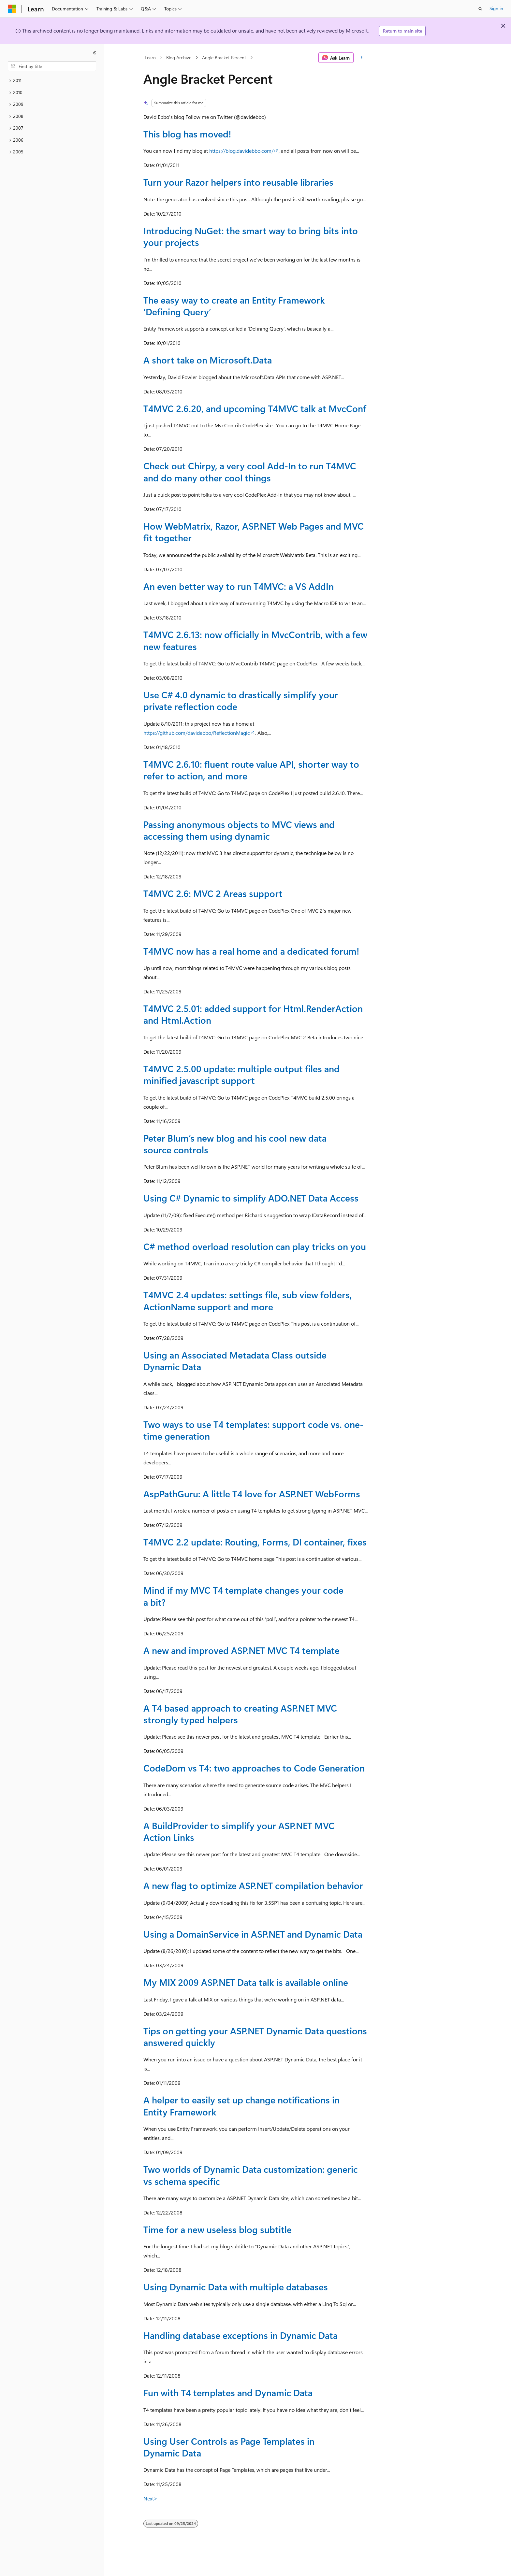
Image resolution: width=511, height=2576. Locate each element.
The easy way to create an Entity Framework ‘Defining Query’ (234, 306)
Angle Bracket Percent (224, 57)
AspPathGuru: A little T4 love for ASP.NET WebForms (251, 1493)
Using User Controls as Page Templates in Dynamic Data (228, 2447)
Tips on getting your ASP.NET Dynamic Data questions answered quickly (255, 2036)
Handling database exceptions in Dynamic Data (240, 2335)
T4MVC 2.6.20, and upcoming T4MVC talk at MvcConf (254, 408)
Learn (150, 57)
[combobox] (52, 66)
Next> (150, 2498)
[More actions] (362, 57)
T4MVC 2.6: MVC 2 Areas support (213, 893)
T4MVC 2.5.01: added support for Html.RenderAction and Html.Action (253, 1014)
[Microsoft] (12, 9)
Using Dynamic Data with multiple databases (235, 2287)
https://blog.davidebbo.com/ (241, 150)
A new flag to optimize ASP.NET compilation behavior (253, 1885)
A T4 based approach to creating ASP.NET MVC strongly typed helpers (240, 1714)
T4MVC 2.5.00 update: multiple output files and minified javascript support (241, 1074)
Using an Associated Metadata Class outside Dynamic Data (235, 1361)
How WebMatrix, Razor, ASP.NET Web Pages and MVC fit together (253, 532)
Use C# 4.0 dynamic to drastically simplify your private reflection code (240, 700)
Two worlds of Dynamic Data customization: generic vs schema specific (250, 2175)
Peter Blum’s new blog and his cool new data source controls (235, 1144)
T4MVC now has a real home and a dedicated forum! (251, 951)
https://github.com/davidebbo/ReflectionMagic (196, 732)
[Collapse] (94, 53)
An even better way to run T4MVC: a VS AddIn (238, 586)
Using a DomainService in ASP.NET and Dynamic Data (252, 1934)
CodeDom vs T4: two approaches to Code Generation (254, 1768)
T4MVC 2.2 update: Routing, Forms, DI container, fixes (255, 1542)
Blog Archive (178, 57)
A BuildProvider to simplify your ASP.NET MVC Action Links (239, 1831)
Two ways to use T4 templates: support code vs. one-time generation (253, 1430)
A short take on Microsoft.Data (207, 360)
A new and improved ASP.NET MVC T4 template (241, 1650)
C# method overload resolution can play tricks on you (254, 1246)
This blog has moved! (187, 134)
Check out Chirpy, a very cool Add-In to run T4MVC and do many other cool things (249, 471)
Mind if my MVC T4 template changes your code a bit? (243, 1596)
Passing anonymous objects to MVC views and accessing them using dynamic (239, 830)
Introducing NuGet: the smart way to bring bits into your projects (250, 236)
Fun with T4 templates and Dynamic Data (228, 2392)
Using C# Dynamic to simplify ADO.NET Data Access (250, 1198)
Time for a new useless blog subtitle (217, 2229)
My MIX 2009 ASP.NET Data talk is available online (245, 1982)
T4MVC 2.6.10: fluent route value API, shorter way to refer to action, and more (251, 770)
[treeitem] (52, 80)
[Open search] (480, 9)
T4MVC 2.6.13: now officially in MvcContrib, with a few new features (255, 640)
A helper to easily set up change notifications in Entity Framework (241, 2105)
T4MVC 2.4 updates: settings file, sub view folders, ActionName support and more (247, 1300)
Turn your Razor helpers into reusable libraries (238, 182)
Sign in (496, 8)
